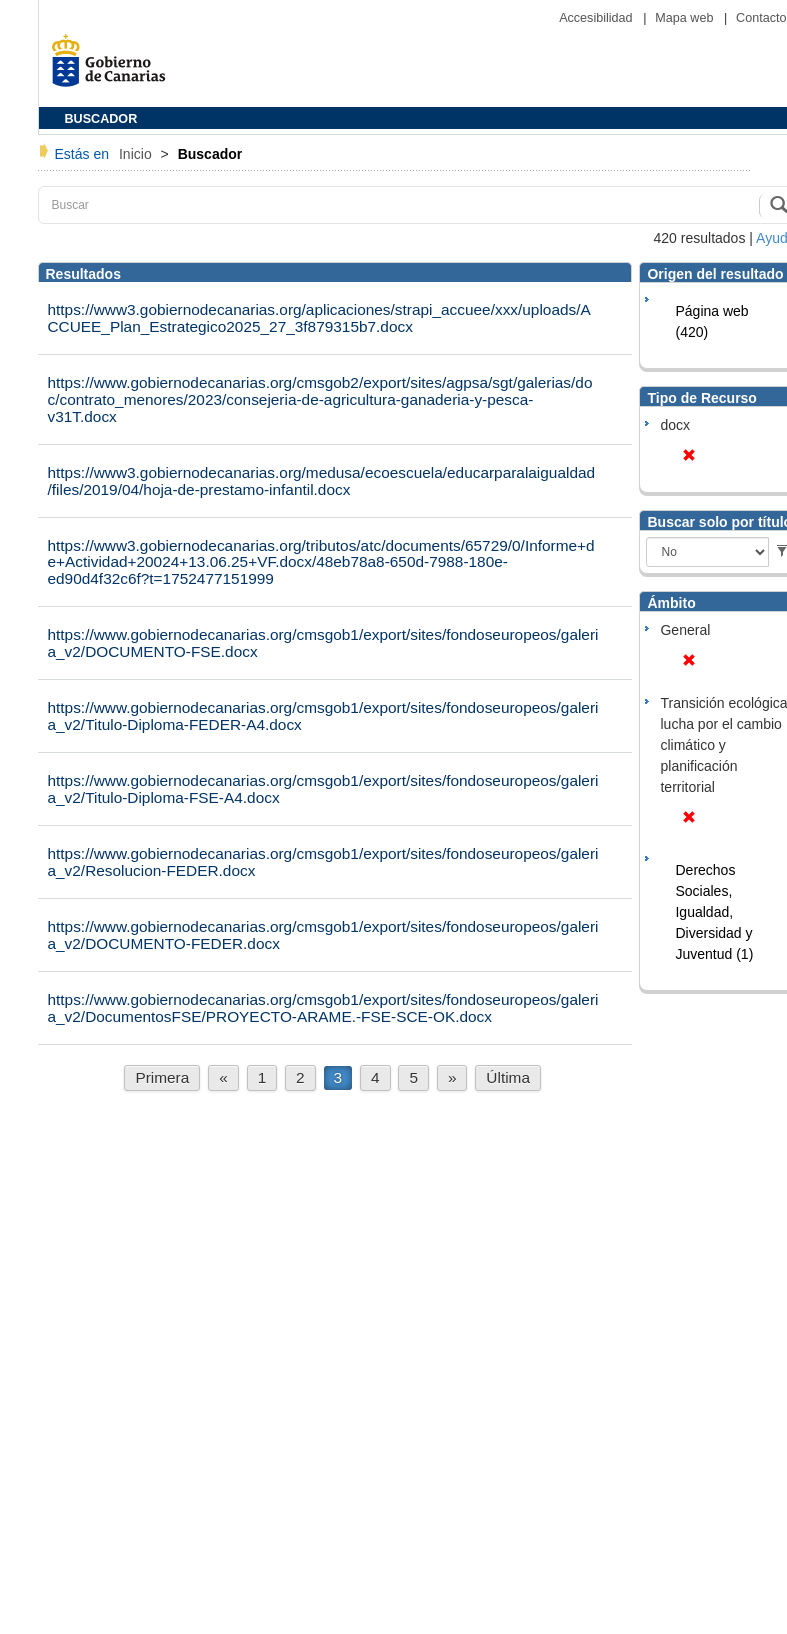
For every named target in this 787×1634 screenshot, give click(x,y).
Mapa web (686, 18)
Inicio (137, 154)
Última (508, 1077)
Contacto (761, 18)
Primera (162, 1077)
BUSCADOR (101, 119)
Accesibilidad (597, 18)
